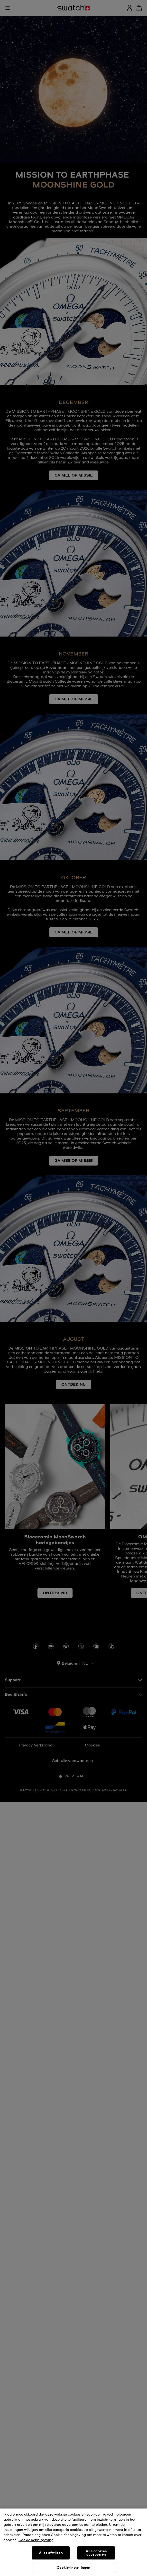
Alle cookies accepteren (96, 2553)
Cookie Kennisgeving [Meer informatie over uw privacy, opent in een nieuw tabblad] (36, 2540)
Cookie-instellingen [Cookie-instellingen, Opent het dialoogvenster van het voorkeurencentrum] (74, 2567)
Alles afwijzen (51, 2553)
